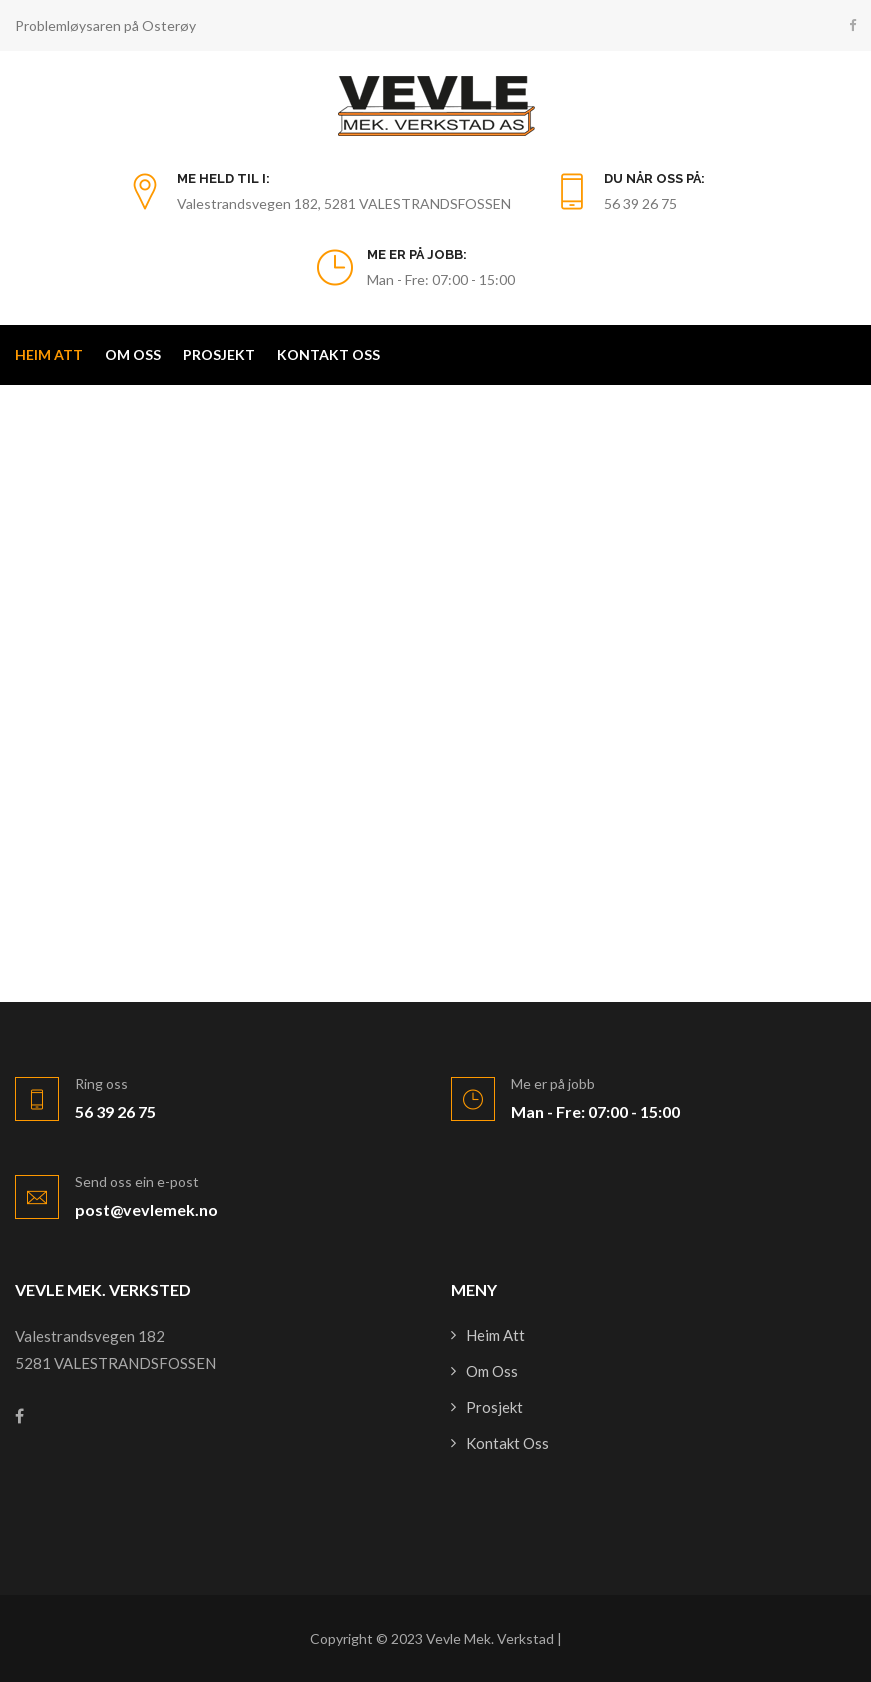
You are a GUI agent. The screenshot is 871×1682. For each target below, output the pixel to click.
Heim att (49, 354)
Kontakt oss (328, 354)
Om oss (133, 354)
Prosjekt (219, 354)
